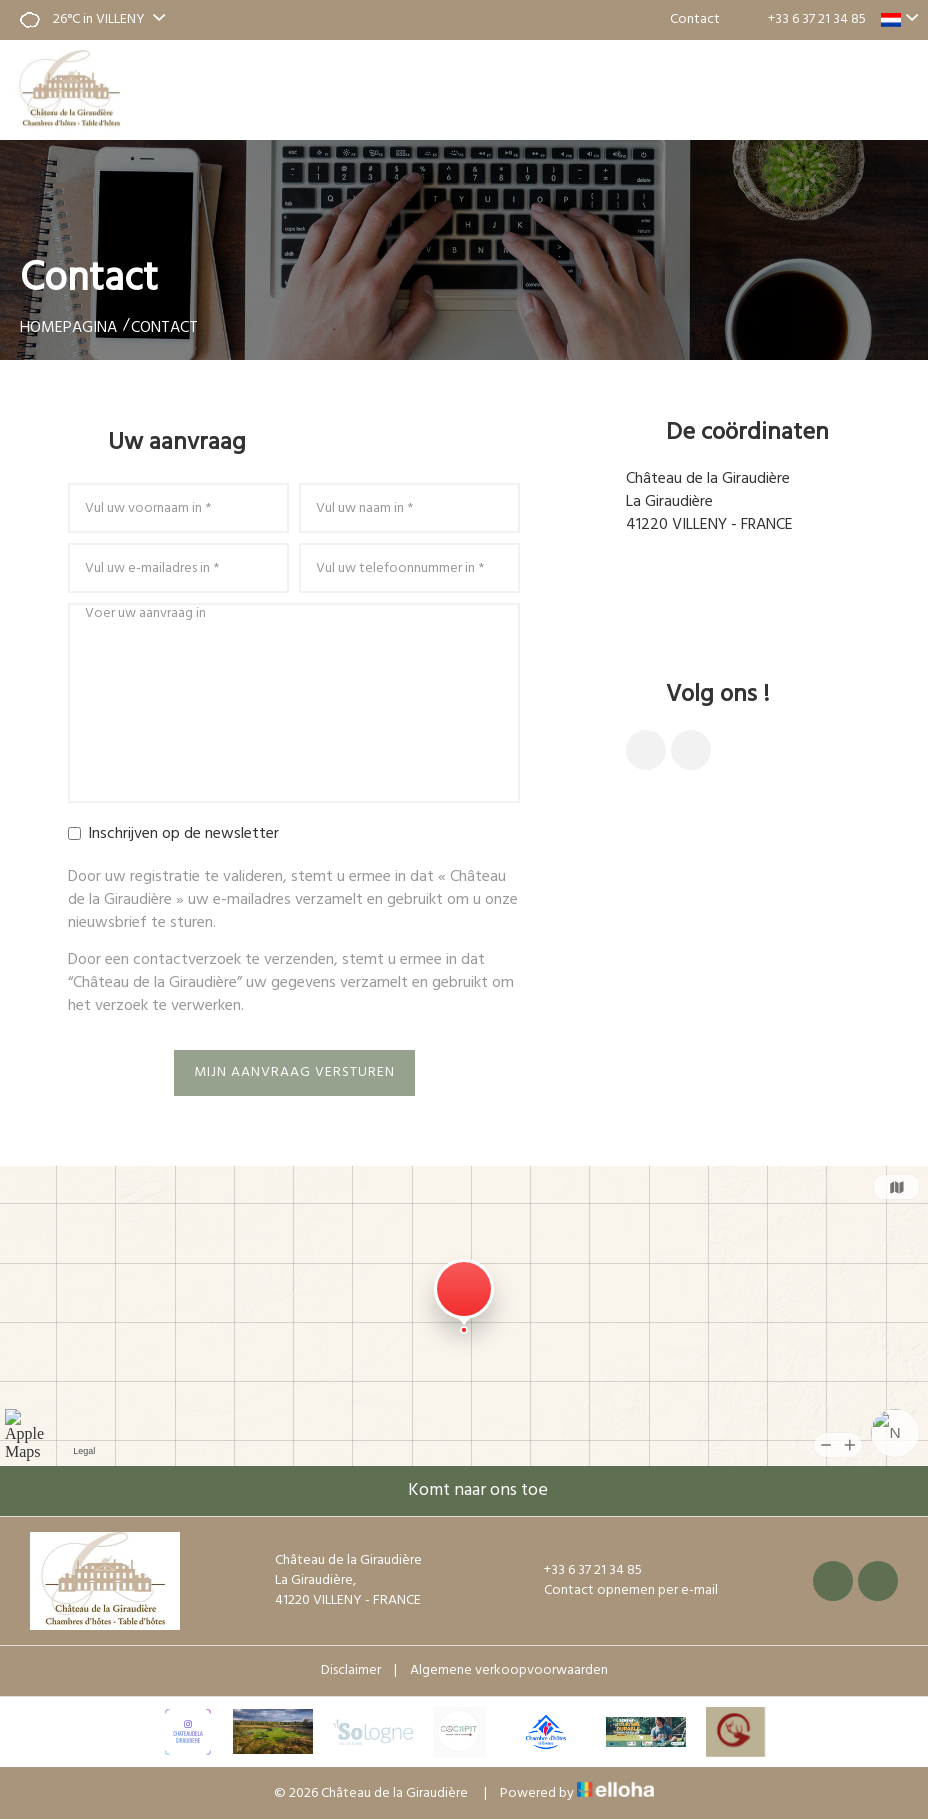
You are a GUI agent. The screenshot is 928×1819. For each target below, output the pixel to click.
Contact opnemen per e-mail (746, 590)
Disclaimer (351, 1670)
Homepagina (68, 328)
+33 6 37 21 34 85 (581, 1571)
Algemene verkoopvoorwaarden (509, 1670)
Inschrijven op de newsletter (173, 834)
